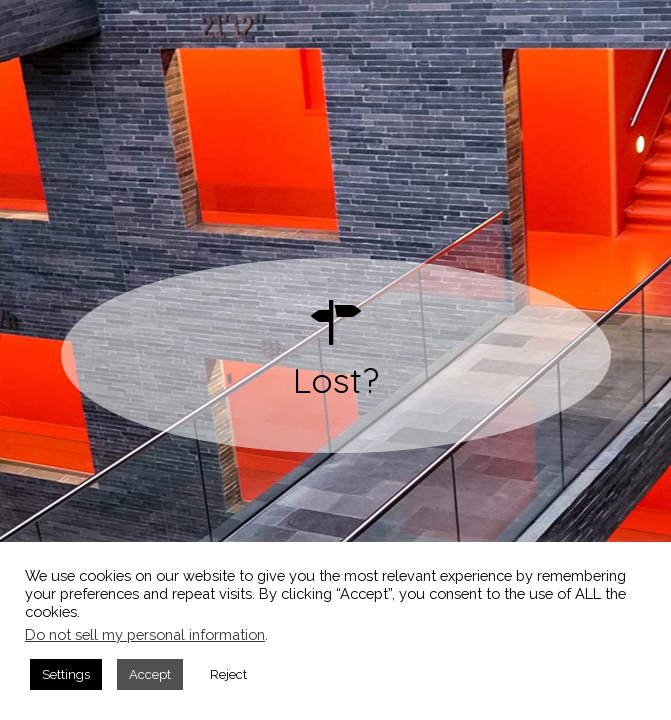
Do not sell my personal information (145, 634)
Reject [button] (228, 674)
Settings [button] (66, 674)
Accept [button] (150, 674)
